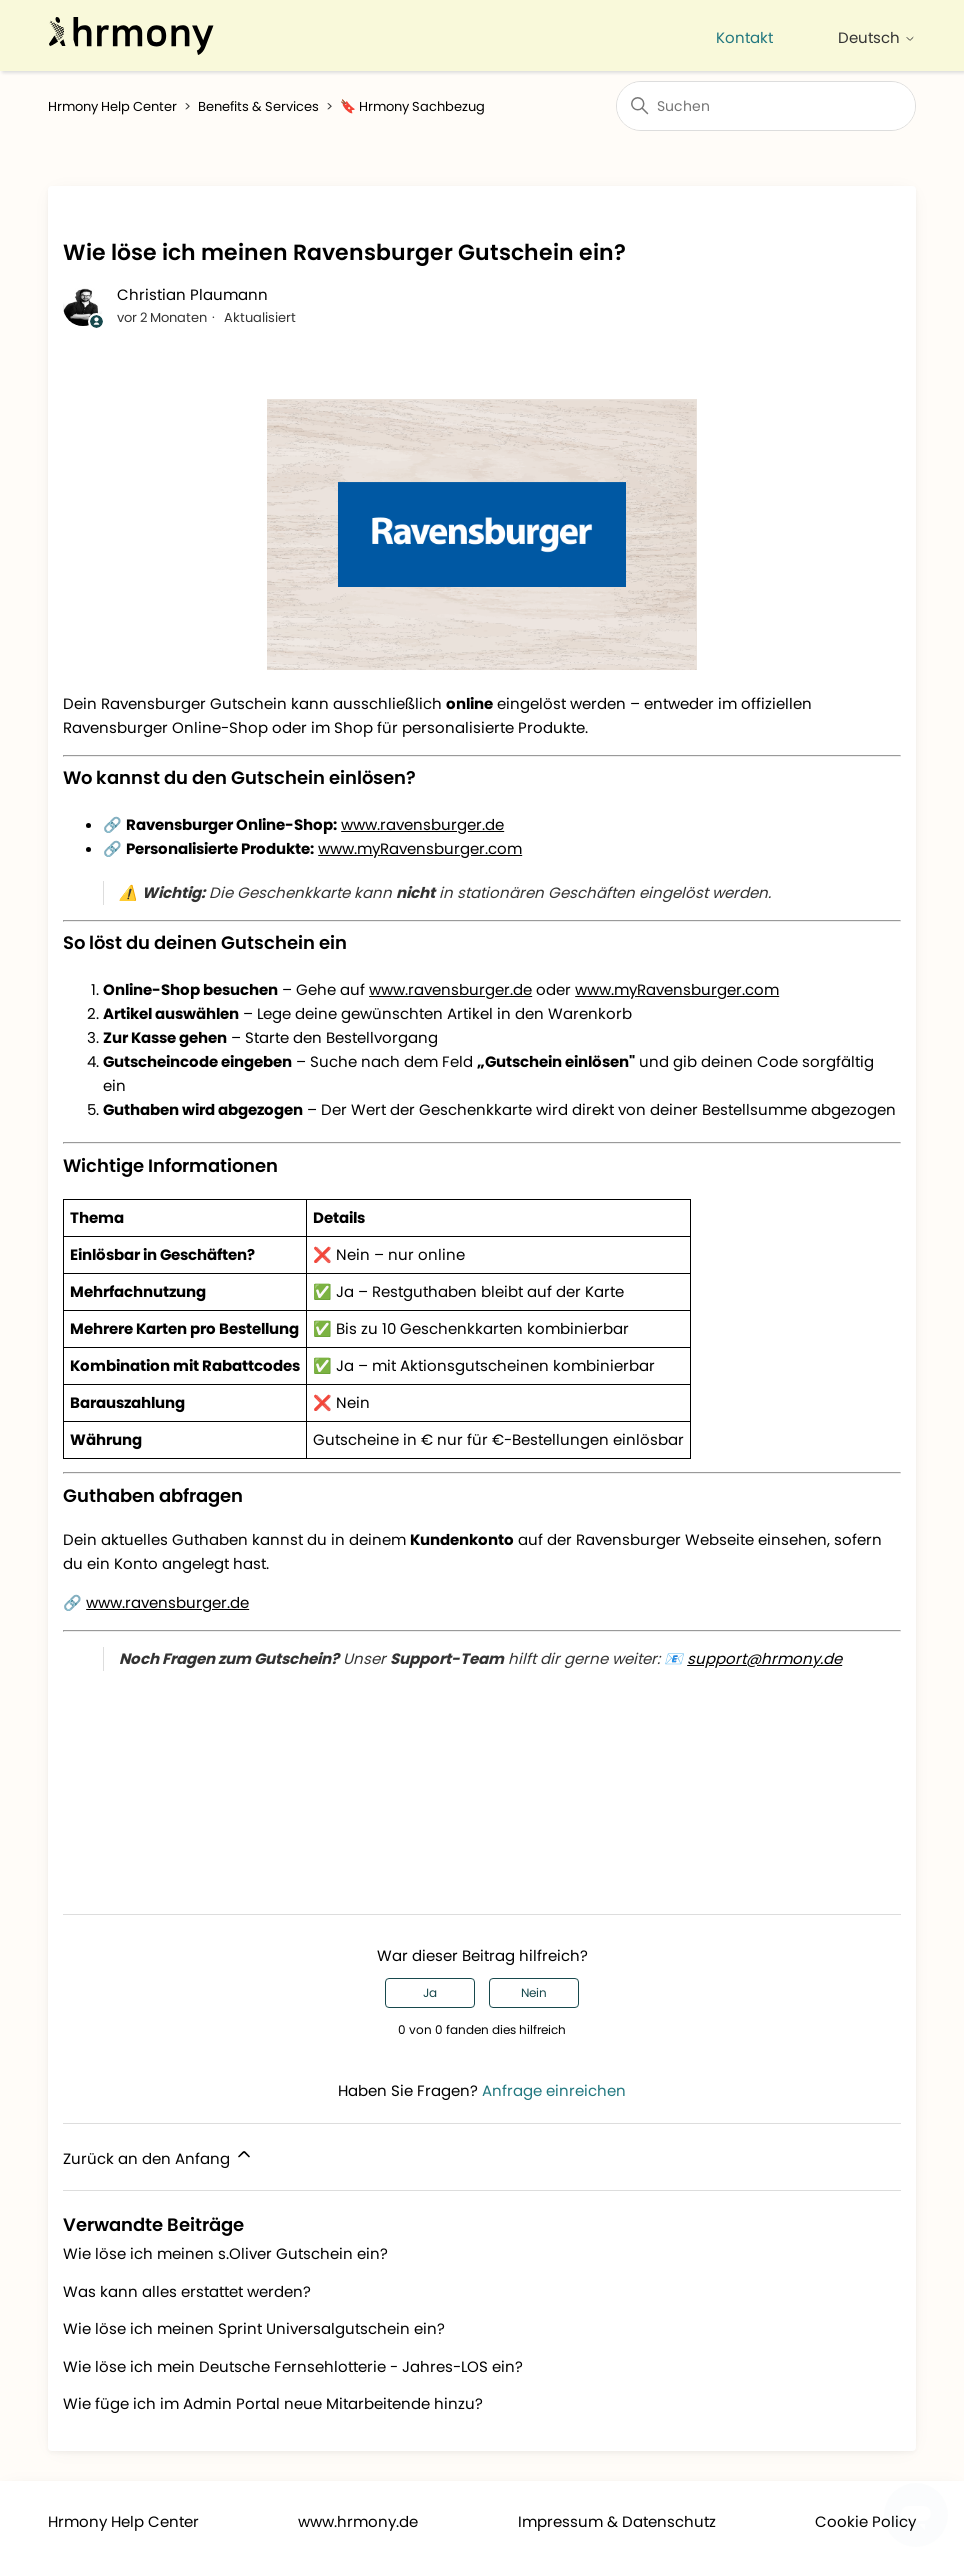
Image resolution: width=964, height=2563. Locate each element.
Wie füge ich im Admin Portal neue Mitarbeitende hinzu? (273, 2403)
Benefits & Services (258, 106)
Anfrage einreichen (554, 2090)
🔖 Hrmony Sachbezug (412, 106)
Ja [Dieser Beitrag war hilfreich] (430, 1992)
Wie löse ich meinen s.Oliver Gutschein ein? (225, 2253)
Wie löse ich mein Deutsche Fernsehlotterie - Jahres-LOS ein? (293, 2366)
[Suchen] (766, 106)
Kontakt (744, 37)
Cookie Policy (865, 2521)
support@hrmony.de (764, 1658)
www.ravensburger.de (422, 824)
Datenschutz (669, 2521)
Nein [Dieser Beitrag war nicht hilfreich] (534, 1992)
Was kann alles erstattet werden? (187, 2291)
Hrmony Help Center (112, 106)
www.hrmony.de (358, 2521)
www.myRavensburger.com (420, 848)
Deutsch (877, 37)
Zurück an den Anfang (158, 2156)
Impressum (560, 2521)
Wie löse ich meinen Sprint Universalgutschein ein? (254, 2328)
